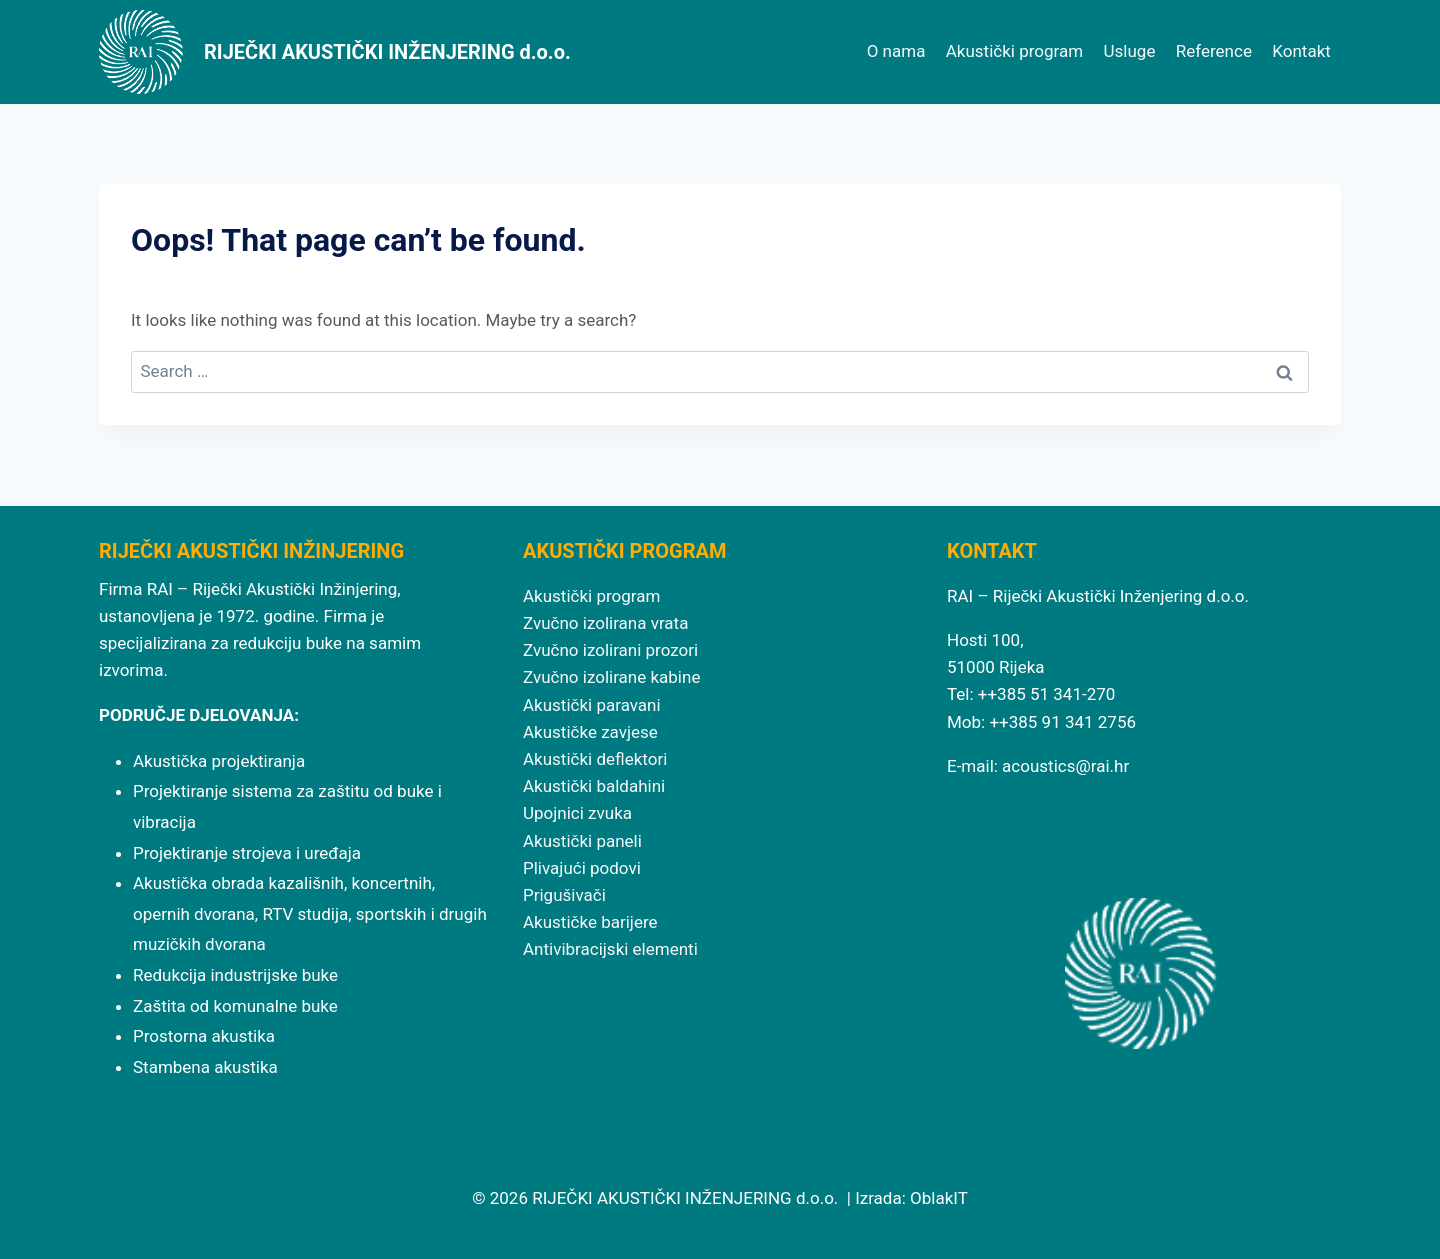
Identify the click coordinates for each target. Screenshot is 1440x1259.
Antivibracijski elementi (610, 949)
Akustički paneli (582, 841)
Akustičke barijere (590, 922)
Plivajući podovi (582, 868)
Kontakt (1301, 51)
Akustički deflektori (595, 759)
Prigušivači (564, 895)
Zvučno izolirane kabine (611, 677)
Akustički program (1014, 51)
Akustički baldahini (594, 786)
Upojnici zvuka (577, 813)
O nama (896, 51)
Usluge (1130, 51)
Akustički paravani (592, 705)
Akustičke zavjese (590, 732)
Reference (1214, 51)
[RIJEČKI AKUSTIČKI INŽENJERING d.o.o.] (335, 52)
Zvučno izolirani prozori (610, 650)
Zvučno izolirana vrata (605, 623)
